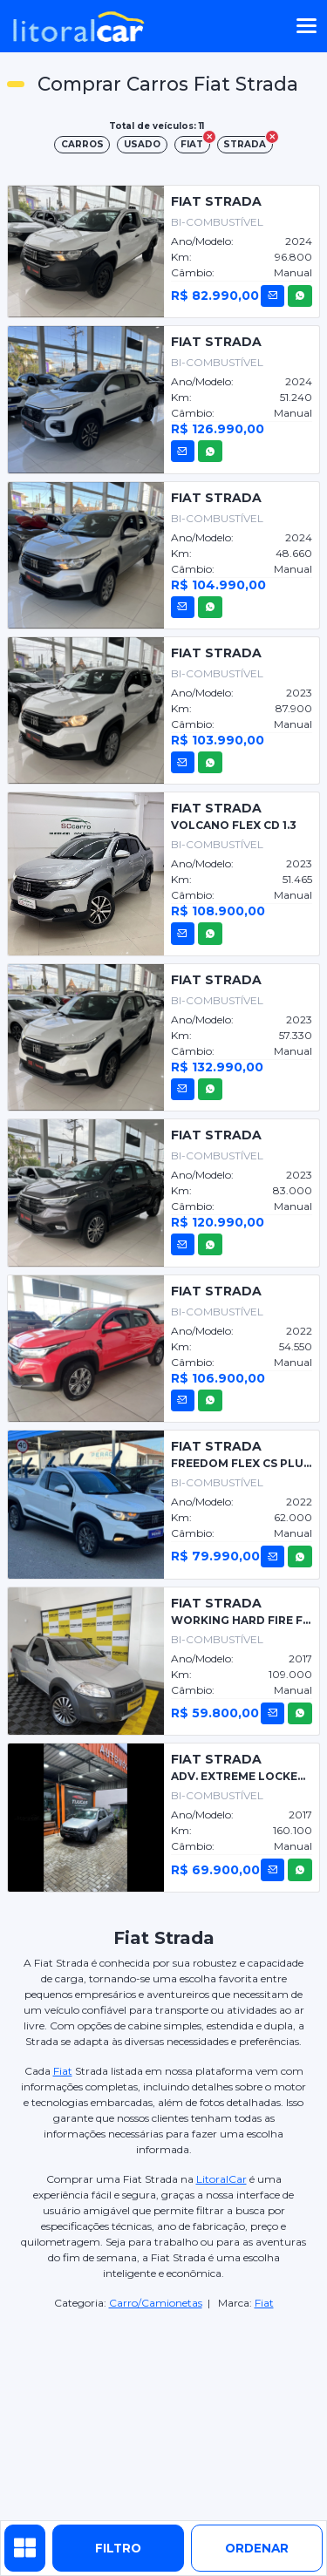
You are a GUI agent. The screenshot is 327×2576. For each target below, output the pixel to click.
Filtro (118, 2548)
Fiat (62, 2070)
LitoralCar (221, 2178)
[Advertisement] (163, 2416)
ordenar (257, 2548)
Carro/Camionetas (155, 2302)
